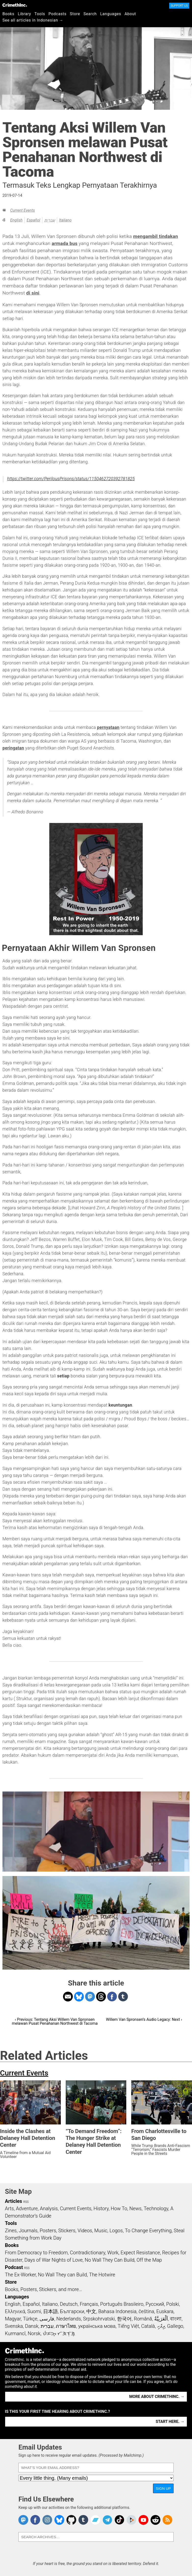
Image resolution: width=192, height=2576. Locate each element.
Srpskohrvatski (99, 2319)
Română (143, 2319)
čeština (146, 2311)
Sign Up (163, 2488)
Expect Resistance (140, 2253)
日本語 (50, 2311)
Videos (84, 2230)
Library (24, 14)
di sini (32, 293)
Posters (48, 2230)
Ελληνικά (15, 2311)
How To (119, 2208)
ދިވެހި (161, 2326)
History (101, 2208)
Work (112, 2253)
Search (90, 14)
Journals (28, 2230)
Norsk (34, 2333)
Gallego (175, 2326)
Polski (172, 2304)
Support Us (179, 5)
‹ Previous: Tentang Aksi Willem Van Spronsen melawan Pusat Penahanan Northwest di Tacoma (55, 2021)
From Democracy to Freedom (36, 2253)
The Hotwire (102, 2275)
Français (89, 2304)
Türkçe (30, 2319)
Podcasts (57, 14)
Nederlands (68, 2319)
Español (33, 220)
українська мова (96, 2326)
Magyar (13, 2319)
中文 (91, 2311)
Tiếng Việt (128, 2326)
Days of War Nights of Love (54, 2260)
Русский (155, 2304)
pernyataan (108, 727)
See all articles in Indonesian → (32, 20)
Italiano (65, 220)
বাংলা (175, 2319)
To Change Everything (148, 2230)
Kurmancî (15, 2333)
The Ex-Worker (20, 2275)
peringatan (13, 748)
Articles (13, 2201)
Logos (116, 2230)
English (16, 220)
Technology (156, 2208)
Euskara (164, 2311)
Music (100, 2230)
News (135, 2208)
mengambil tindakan (155, 236)
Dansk (31, 2326)
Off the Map (149, 2260)
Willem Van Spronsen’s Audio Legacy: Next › (144, 2019)
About (130, 14)
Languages (110, 14)
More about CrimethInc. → (156, 2396)
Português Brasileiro (121, 2304)
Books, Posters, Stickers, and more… (43, 2289)
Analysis (49, 2208)
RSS (26, 2202)
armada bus (64, 243)
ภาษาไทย (66, 2326)
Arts (9, 2208)
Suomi (34, 2311)
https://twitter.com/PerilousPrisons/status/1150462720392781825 (71, 478)
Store (75, 14)
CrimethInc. (14, 4)
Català (148, 2326)
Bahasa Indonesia (117, 2311)
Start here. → (170, 2421)
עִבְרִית (49, 220)
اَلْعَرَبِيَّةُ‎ (161, 2319)
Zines (11, 2230)
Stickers (67, 2230)
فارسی (46, 2319)
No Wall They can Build (62, 2275)
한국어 (124, 2319)
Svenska (14, 2326)
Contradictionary (87, 2253)
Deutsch (68, 2304)
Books (8, 14)
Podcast (14, 2267)
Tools (40, 14)
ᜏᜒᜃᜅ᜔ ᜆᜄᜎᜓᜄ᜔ (59, 2333)
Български (72, 2311)
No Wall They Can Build (110, 2260)
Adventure (27, 2208)
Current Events (22, 210)
